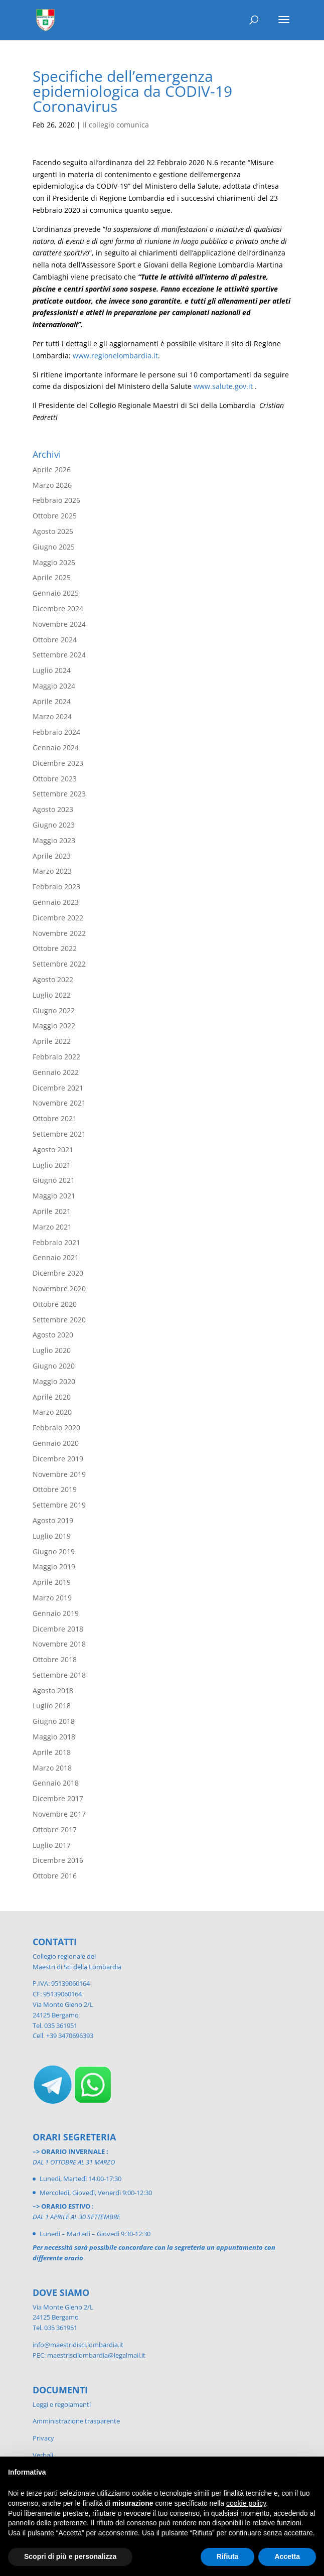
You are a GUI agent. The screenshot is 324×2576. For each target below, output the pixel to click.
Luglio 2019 (52, 1536)
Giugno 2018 (54, 1721)
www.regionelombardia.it (115, 355)
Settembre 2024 (59, 654)
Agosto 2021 (53, 1149)
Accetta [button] (287, 2556)
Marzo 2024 (52, 716)
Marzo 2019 (52, 1597)
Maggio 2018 (54, 1736)
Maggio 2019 (54, 1566)
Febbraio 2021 (56, 1242)
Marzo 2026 (52, 485)
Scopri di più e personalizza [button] (70, 2556)
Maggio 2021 (54, 1195)
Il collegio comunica (116, 124)
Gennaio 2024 (56, 747)
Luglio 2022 (52, 995)
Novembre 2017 (59, 1814)
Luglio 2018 (52, 1705)
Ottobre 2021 (55, 1118)
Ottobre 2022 (55, 948)
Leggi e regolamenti (62, 2404)
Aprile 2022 (52, 1041)
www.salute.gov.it (223, 386)
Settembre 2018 (59, 1675)
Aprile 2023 (52, 856)
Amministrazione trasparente (76, 2420)
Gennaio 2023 (56, 902)
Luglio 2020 (52, 1350)
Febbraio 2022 (56, 1056)
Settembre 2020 (59, 1319)
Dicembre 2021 (58, 1088)
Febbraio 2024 (56, 732)
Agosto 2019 (53, 1520)
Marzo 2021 (52, 1227)
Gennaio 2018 (56, 1783)
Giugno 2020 (54, 1366)
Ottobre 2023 (55, 778)
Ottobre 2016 (55, 1875)
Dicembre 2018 (58, 1629)
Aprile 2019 (52, 1582)
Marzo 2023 (52, 871)
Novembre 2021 (59, 1103)
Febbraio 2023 (56, 886)
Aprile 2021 (52, 1211)
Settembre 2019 (59, 1505)
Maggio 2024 (54, 686)
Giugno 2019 (54, 1551)
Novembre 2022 (59, 933)
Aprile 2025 (52, 577)
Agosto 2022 (53, 979)
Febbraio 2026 (56, 500)
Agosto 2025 (53, 531)
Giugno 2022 (54, 1010)
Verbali (43, 2455)
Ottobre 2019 (55, 1489)
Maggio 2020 (54, 1381)
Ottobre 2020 (55, 1304)
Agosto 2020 (53, 1334)
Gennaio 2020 (56, 1443)
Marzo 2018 (52, 1768)
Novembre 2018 (59, 1644)
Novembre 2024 (59, 624)
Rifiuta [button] (228, 2556)
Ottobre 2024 (55, 639)
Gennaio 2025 (56, 593)
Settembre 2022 (59, 964)
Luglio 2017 (52, 1845)
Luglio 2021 (52, 1165)
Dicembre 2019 (58, 1458)
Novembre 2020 (59, 1288)
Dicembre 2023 (58, 763)
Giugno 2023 (54, 825)
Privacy (43, 2438)
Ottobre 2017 (55, 1829)
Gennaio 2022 (56, 1072)
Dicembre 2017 (58, 1798)
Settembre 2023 (59, 793)
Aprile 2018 (52, 1752)
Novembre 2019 (59, 1474)
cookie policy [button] (246, 2503)
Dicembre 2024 (58, 608)
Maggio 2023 (54, 840)
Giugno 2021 (54, 1180)
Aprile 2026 (52, 469)
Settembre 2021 (59, 1134)
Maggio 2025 (54, 562)
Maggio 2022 (54, 1025)
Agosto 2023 (53, 809)
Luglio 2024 (52, 670)
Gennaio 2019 (56, 1613)
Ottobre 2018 (55, 1659)
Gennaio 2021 (56, 1257)
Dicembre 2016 (58, 1860)
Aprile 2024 (52, 701)
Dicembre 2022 (58, 917)
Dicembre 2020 (58, 1273)
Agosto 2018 (53, 1690)
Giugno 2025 (54, 547)
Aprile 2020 (52, 1397)
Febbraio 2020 (56, 1427)
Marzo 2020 (52, 1412)
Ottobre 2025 (55, 515)
